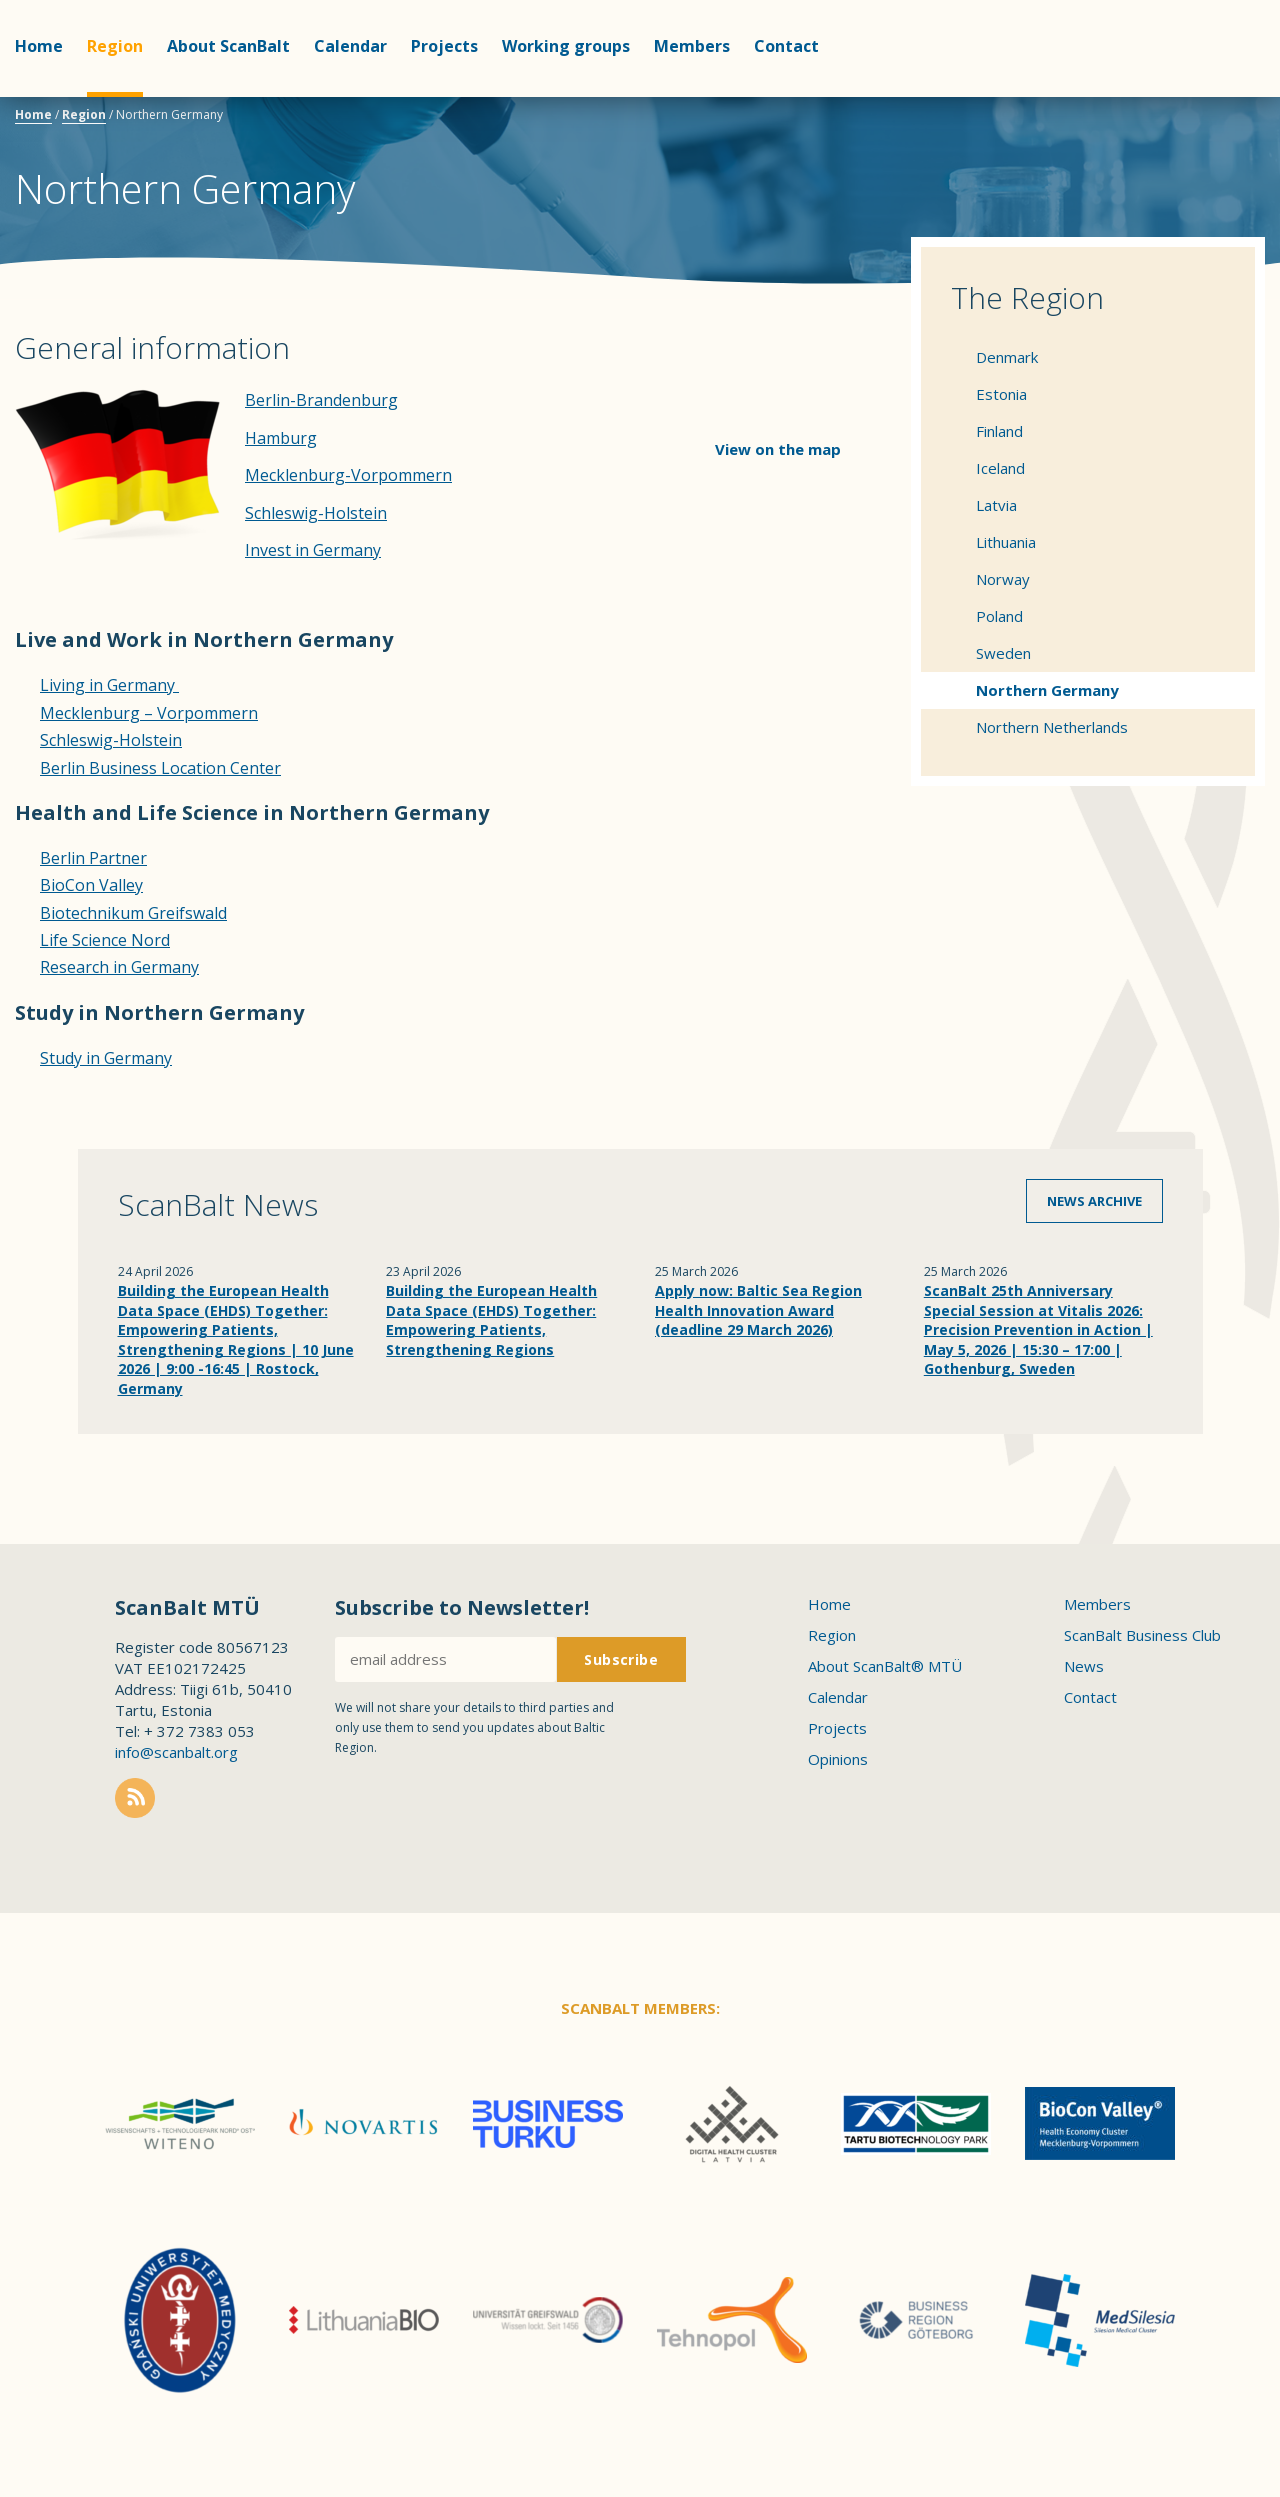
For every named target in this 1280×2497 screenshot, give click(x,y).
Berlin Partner (93, 858)
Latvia (996, 505)
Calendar (350, 46)
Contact (786, 46)
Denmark (1007, 357)
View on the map (778, 449)
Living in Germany (109, 685)
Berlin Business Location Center (160, 768)
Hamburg (281, 438)
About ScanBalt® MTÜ (885, 1666)
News (1084, 1666)
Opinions (838, 1759)
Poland (999, 616)
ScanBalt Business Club (1142, 1635)
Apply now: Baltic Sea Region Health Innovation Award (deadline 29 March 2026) (758, 1310)
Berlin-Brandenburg (321, 400)
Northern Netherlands (1052, 727)
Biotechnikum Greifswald (133, 913)
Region (115, 46)
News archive (1094, 1201)
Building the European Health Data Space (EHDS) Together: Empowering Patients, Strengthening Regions (491, 1320)
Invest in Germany (313, 550)
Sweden (1003, 653)
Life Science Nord (105, 940)
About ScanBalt (228, 46)
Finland (999, 431)
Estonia (1001, 394)
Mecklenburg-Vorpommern (348, 475)
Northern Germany (1047, 690)
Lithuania (1006, 542)
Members (692, 46)
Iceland (1000, 468)
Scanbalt (1215, 95)
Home (39, 46)
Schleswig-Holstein (316, 513)
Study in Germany (106, 1058)
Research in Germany (119, 967)
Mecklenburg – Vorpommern (149, 713)
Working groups (566, 46)
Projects (444, 46)
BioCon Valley (91, 885)
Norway (1003, 579)
